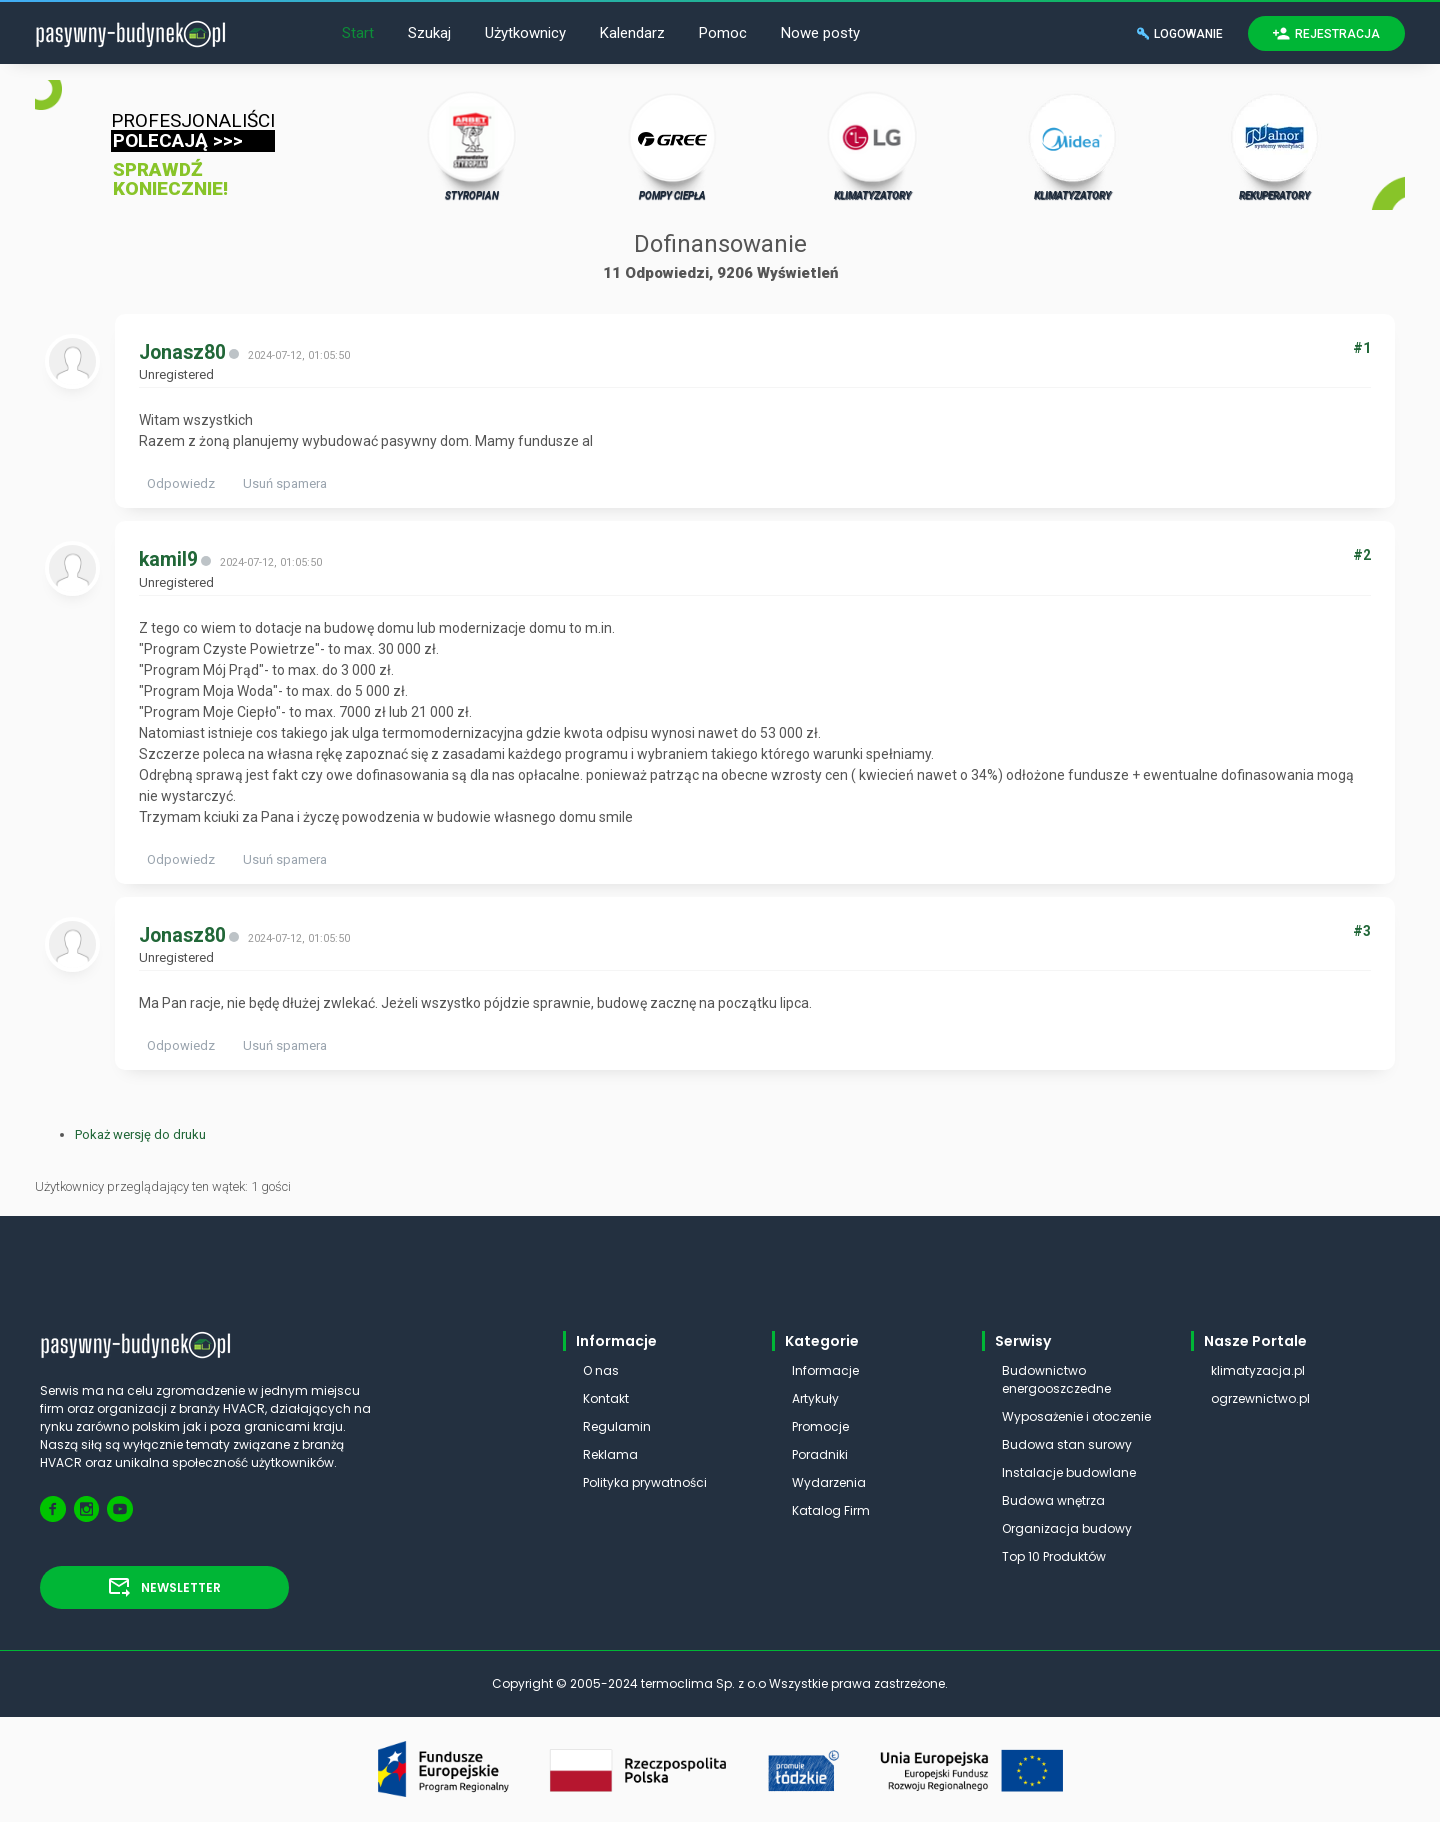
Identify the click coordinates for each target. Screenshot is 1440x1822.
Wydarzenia (829, 1482)
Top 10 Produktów (1054, 1556)
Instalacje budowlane (1069, 1472)
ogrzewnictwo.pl (1260, 1398)
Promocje (820, 1426)
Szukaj (429, 33)
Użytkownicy (525, 33)
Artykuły (815, 1398)
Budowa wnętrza (1053, 1500)
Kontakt (606, 1398)
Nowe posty (820, 33)
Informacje (825, 1370)
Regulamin (617, 1426)
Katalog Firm (831, 1510)
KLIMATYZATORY (872, 146)
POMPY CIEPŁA (672, 146)
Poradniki (820, 1454)
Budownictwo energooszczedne (1056, 1379)
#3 (1362, 931)
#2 (1362, 555)
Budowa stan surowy (1067, 1444)
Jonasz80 (182, 352)
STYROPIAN (472, 146)
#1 (1362, 348)
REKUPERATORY (1275, 146)
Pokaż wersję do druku (140, 1134)
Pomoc (723, 33)
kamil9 (168, 559)
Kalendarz (632, 33)
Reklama (610, 1454)
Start (358, 33)
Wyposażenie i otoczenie (1076, 1416)
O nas (601, 1370)
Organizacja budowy (1067, 1528)
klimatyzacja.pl (1258, 1370)
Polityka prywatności (645, 1482)
